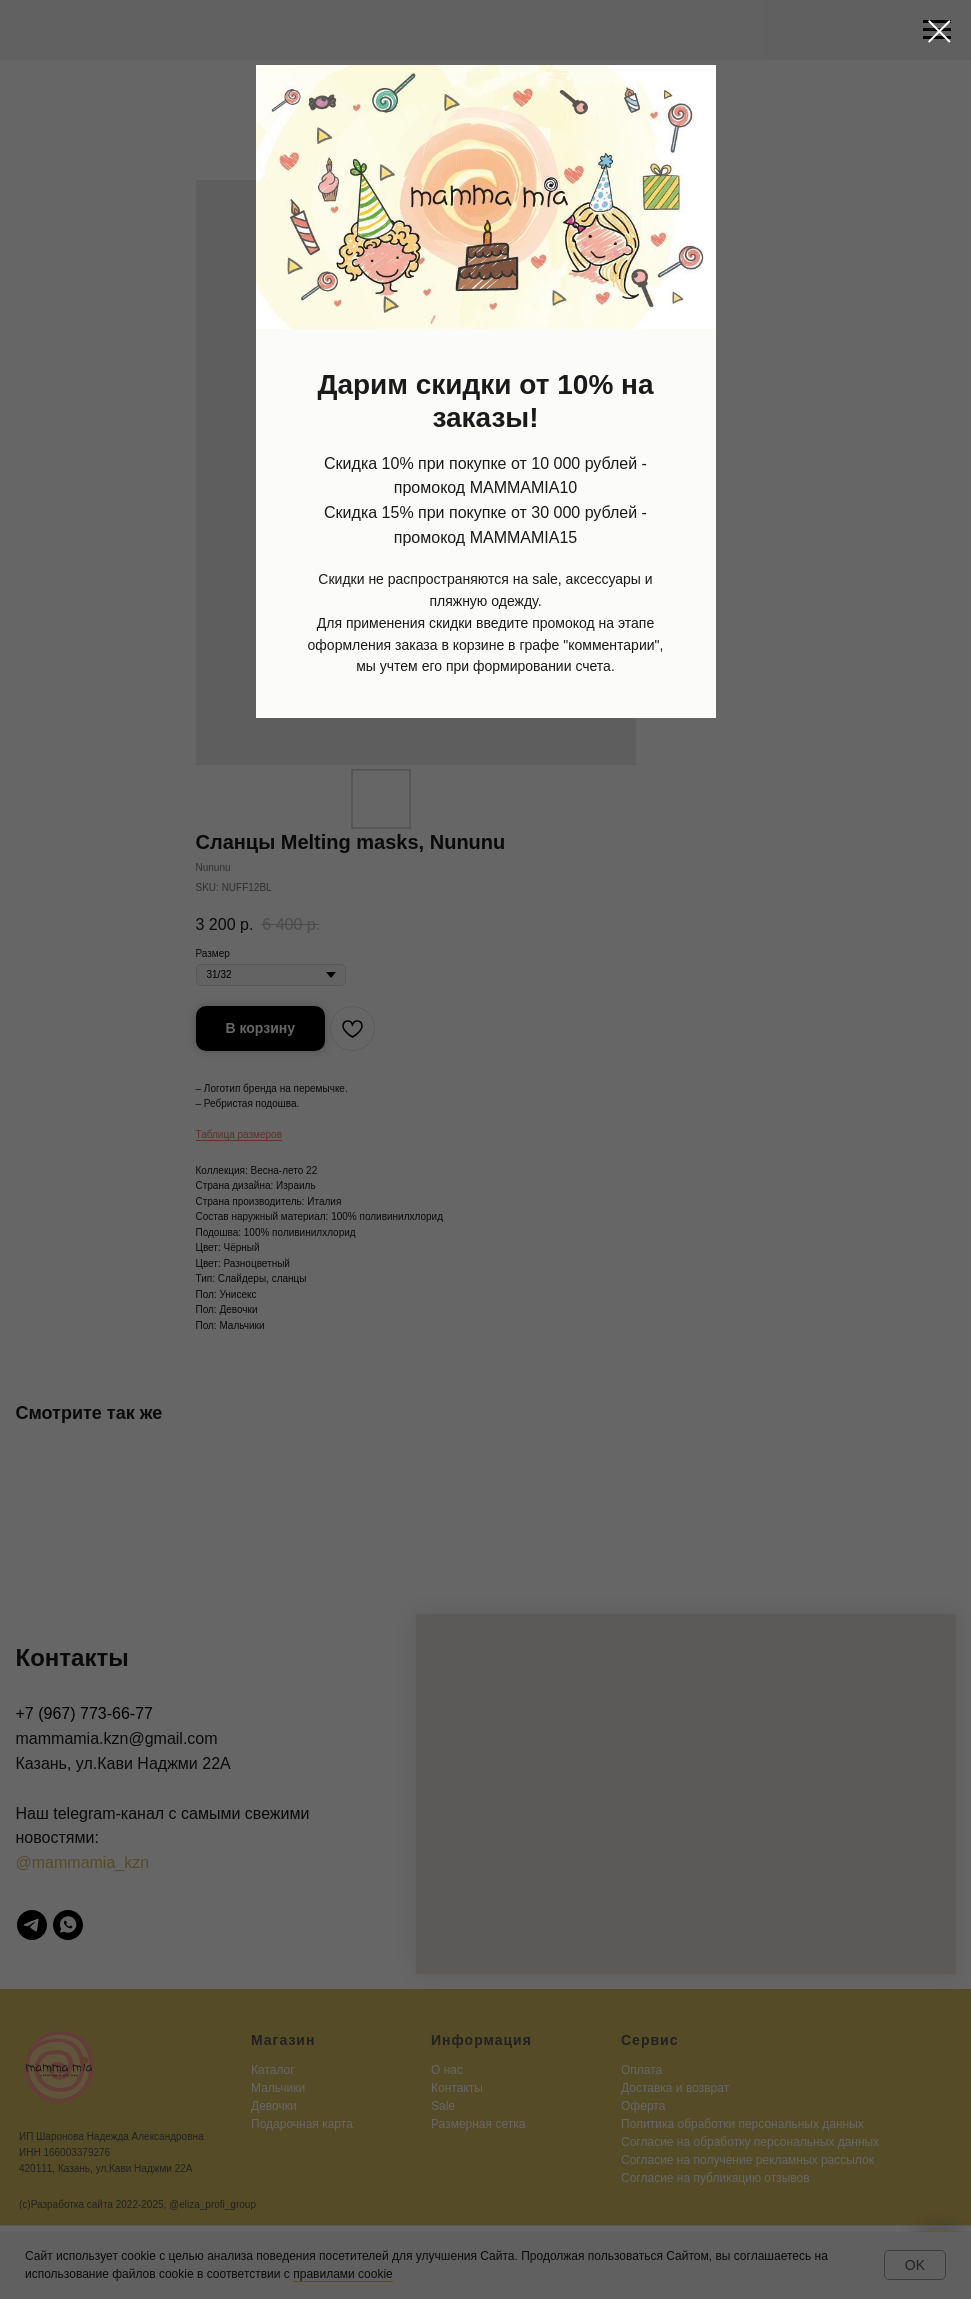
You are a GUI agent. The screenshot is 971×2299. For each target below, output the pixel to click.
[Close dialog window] (939, 31)
